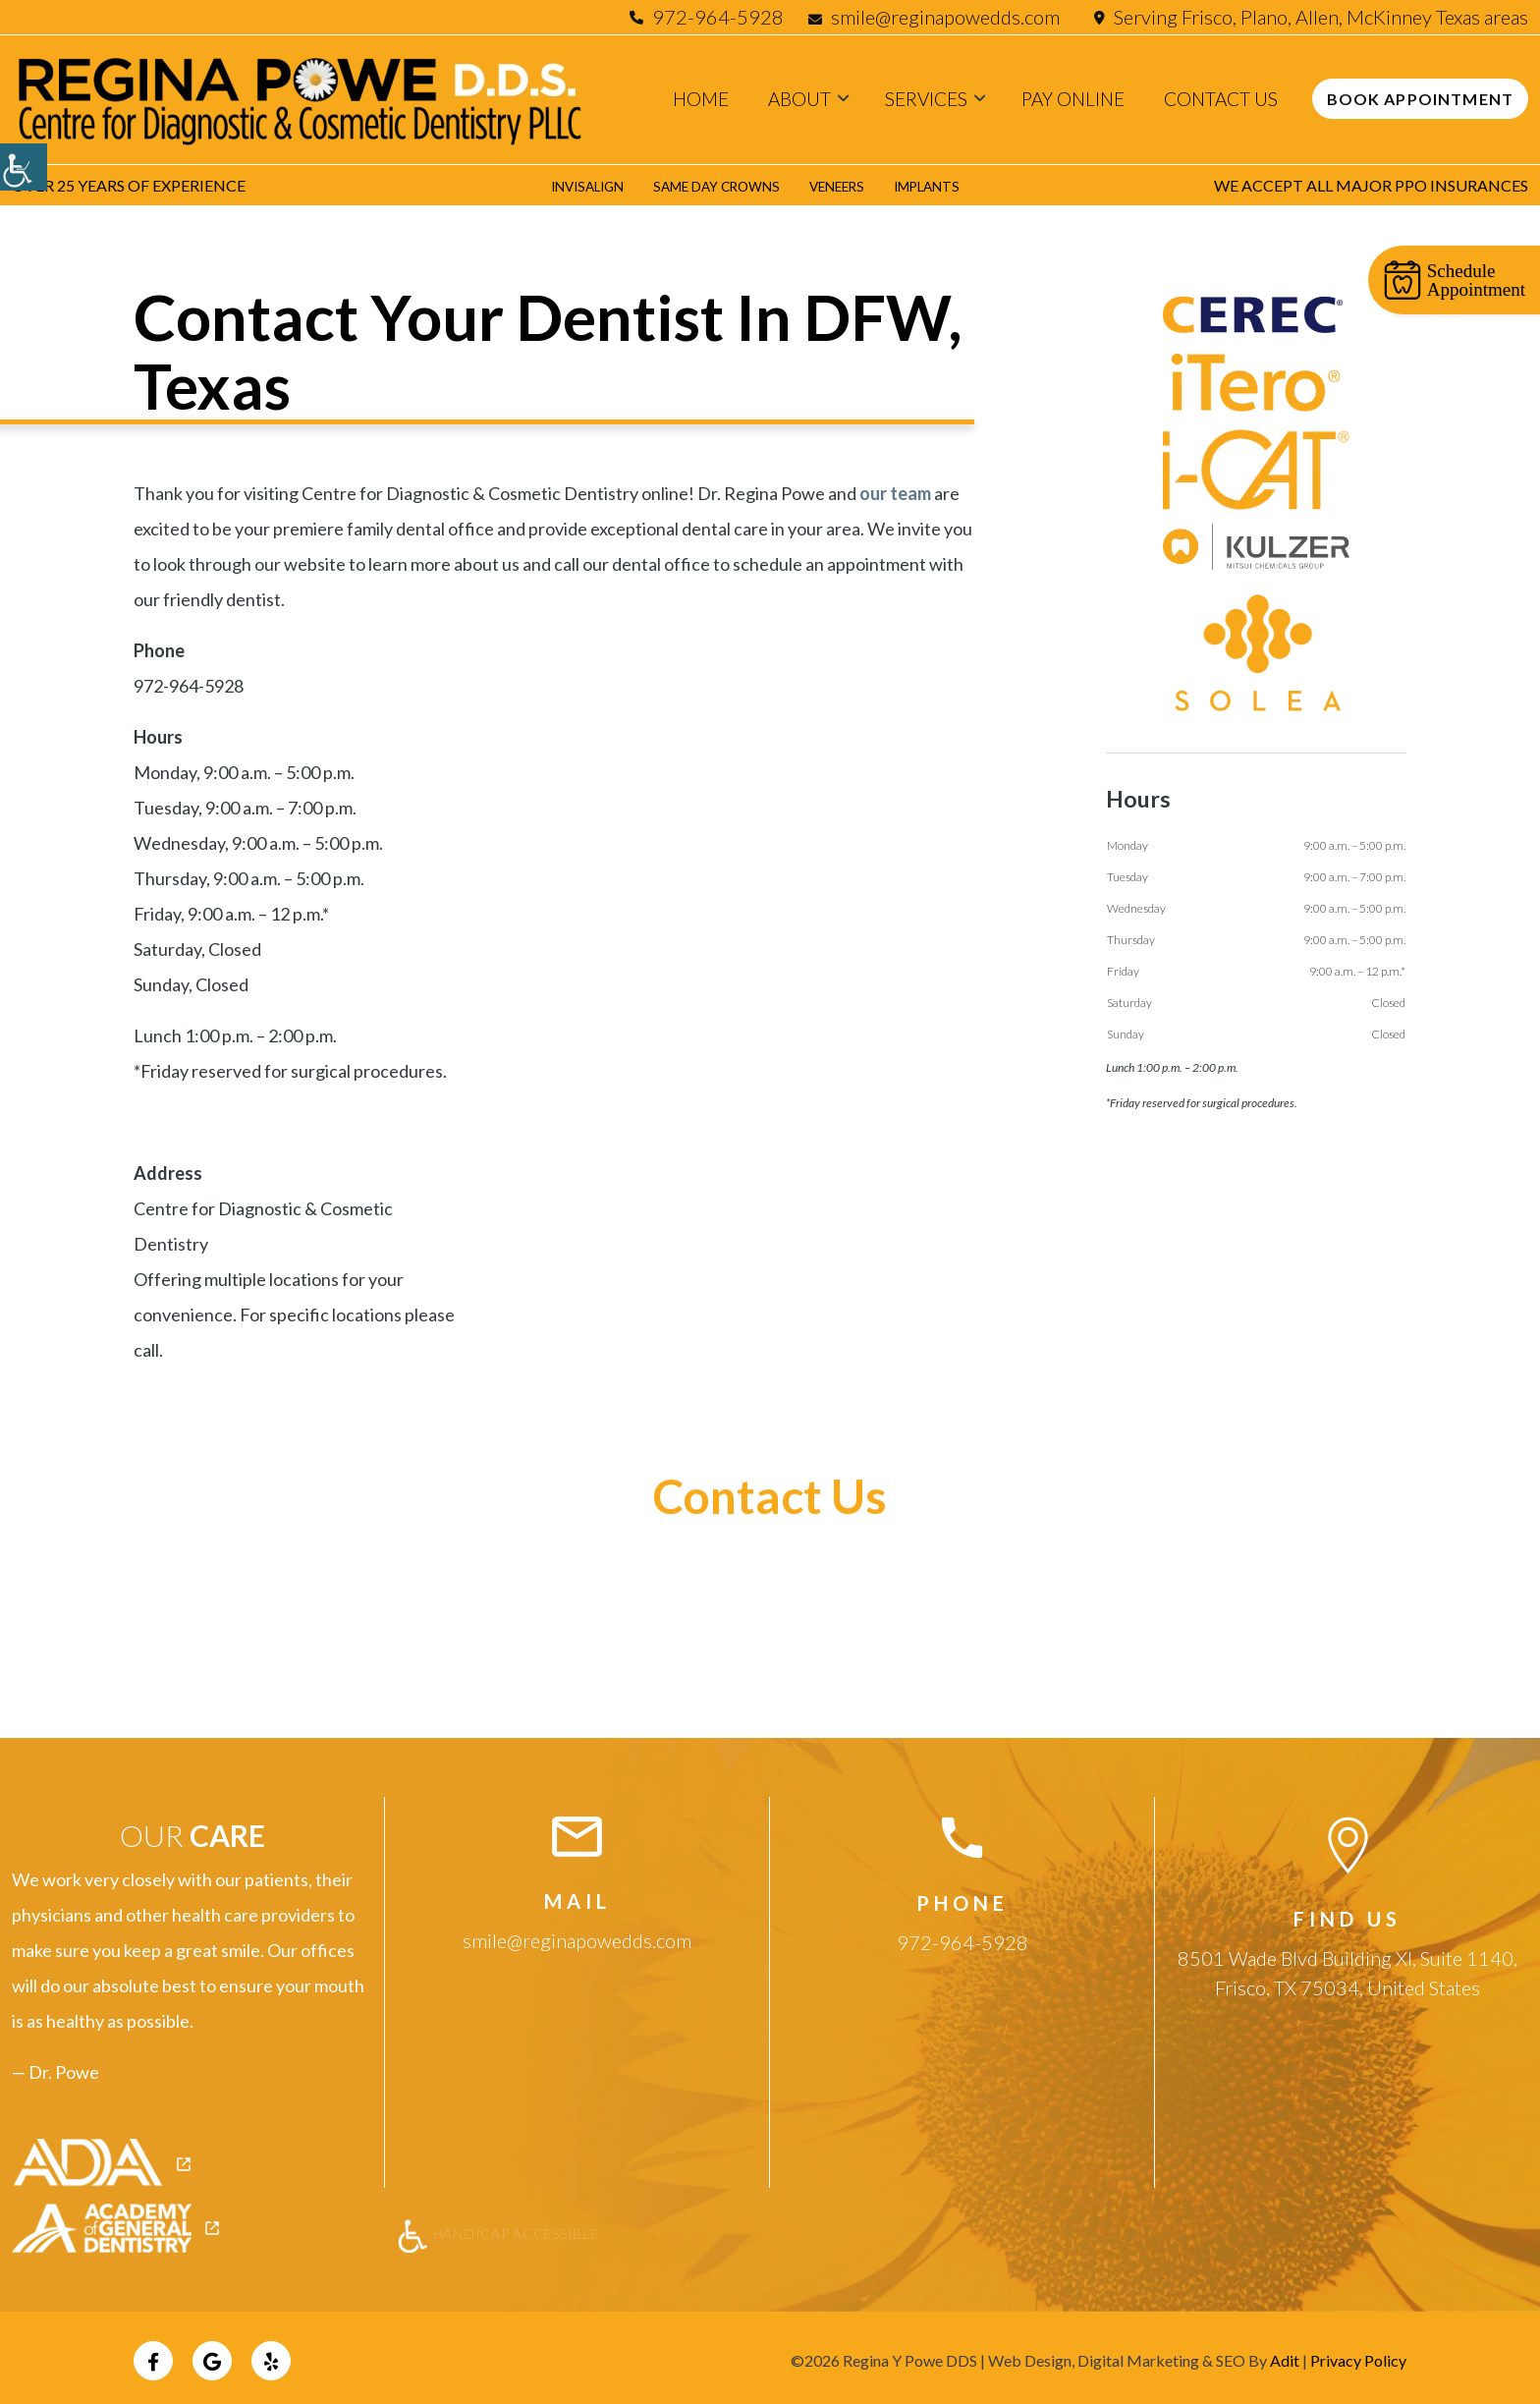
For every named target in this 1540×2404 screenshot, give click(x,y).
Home (701, 98)
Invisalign (562, 185)
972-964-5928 (718, 16)
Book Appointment (1420, 98)
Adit (1284, 2354)
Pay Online (1073, 98)
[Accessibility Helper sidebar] (23, 167)
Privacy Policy (1358, 2354)
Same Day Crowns (711, 185)
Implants (953, 185)
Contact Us (1221, 98)
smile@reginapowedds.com (936, 16)
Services (926, 98)
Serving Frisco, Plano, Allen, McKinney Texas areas (1321, 16)
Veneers (850, 185)
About (799, 98)
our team (895, 493)
